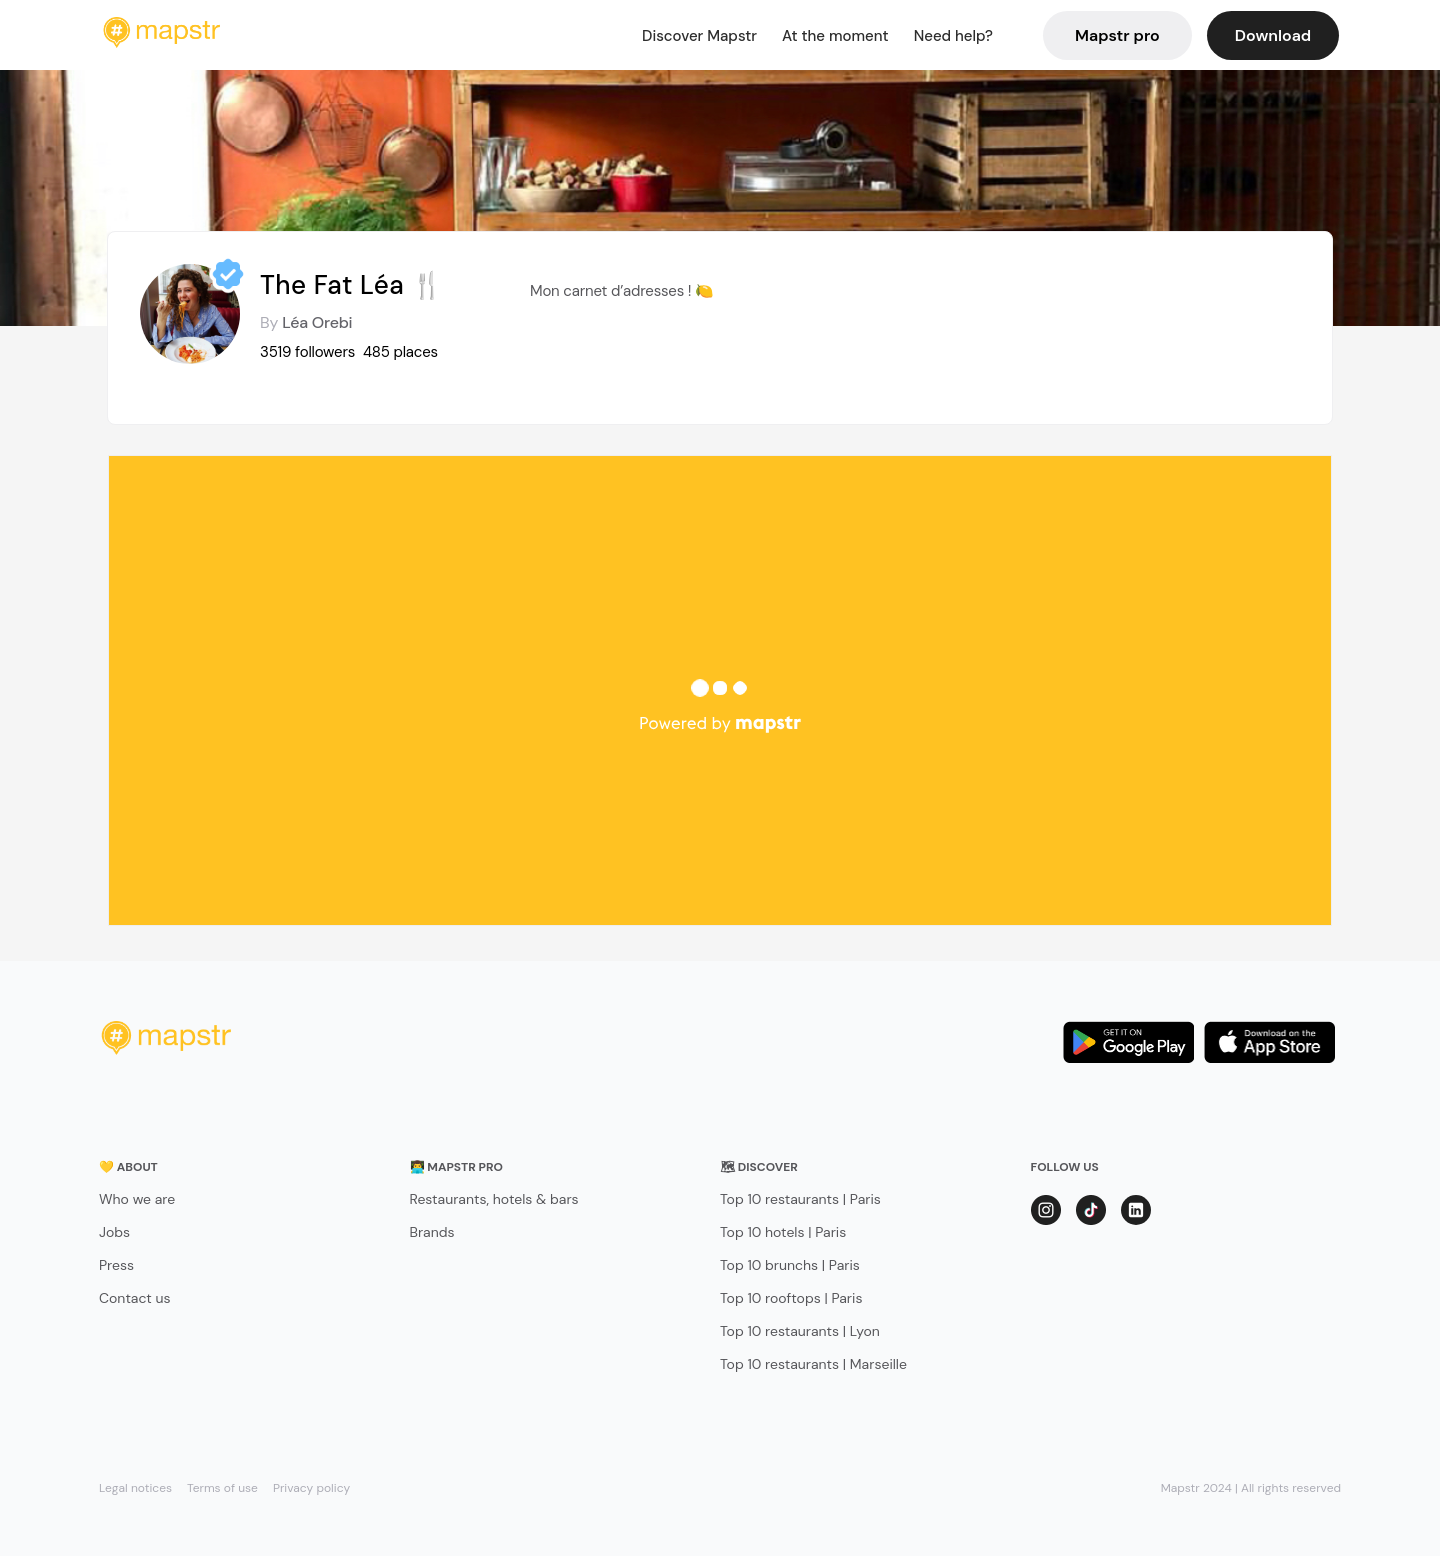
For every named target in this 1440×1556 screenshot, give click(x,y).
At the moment (835, 36)
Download (1273, 35)
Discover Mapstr (699, 36)
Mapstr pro (1117, 35)
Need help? (953, 36)
